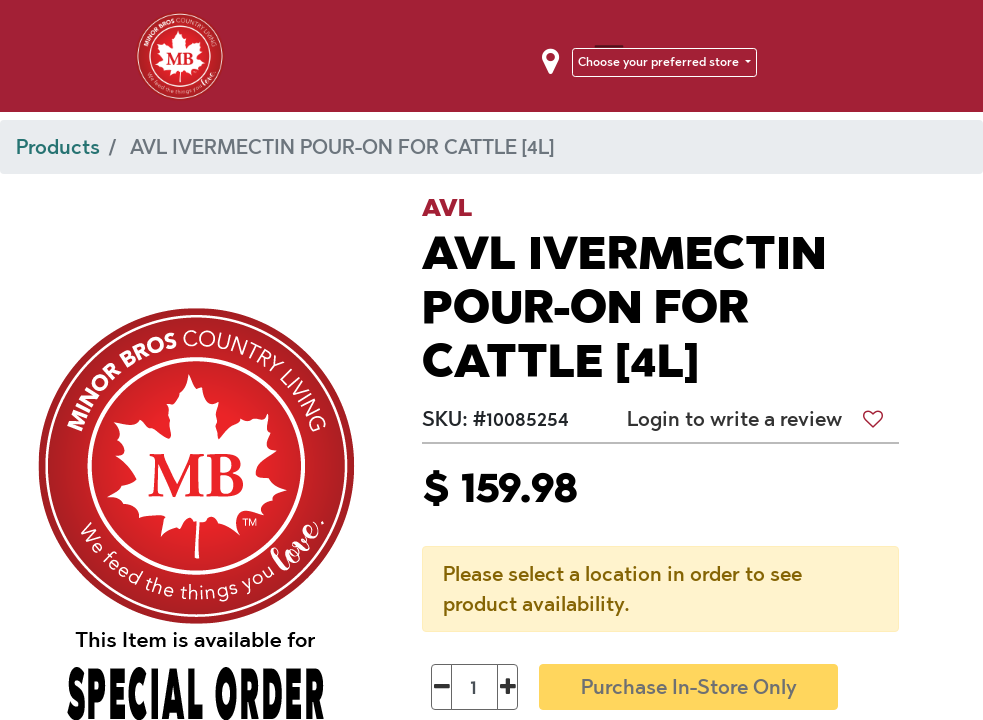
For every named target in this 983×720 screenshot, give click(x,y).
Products (58, 147)
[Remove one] (441, 687)
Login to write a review (734, 419)
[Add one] (507, 687)
